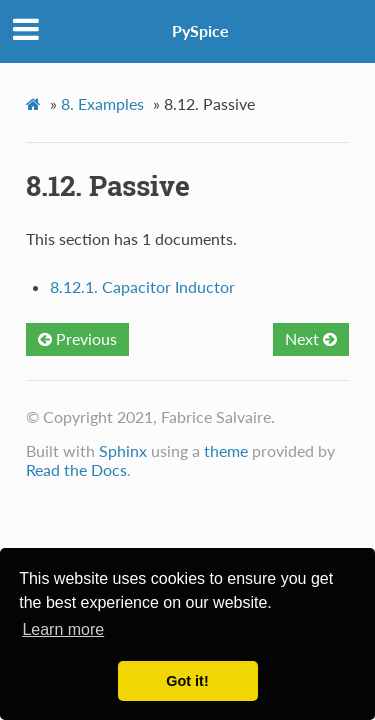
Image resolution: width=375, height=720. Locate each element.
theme (226, 450)
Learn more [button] (63, 629)
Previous (77, 338)
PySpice (200, 30)
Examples (102, 103)
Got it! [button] (187, 681)
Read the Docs (76, 469)
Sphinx (123, 450)
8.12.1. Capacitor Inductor (142, 286)
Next (311, 338)
